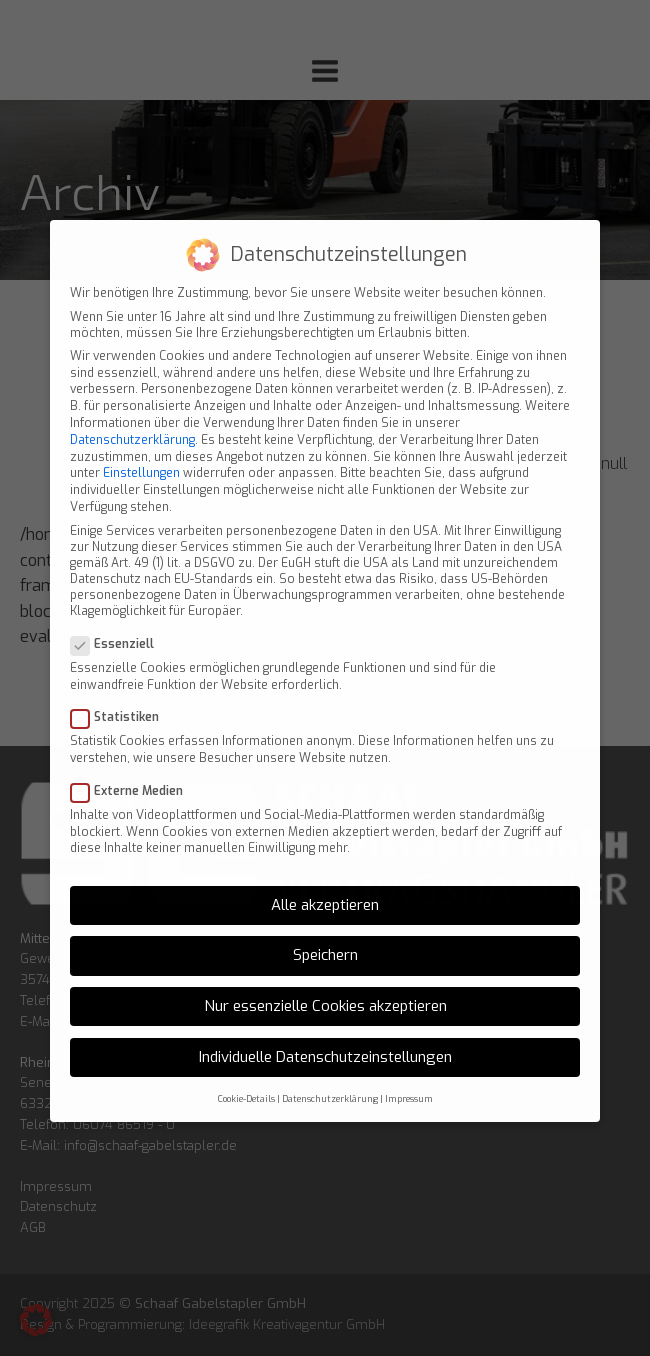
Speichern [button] (325, 936)
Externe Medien (133, 772)
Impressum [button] (409, 1079)
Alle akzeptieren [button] (325, 886)
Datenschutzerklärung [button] (330, 1079)
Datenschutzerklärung (132, 421)
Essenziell (118, 625)
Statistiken (121, 698)
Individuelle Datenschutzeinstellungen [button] (325, 1038)
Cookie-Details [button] (246, 1079)
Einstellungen (141, 454)
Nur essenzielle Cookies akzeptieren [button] (325, 987)
